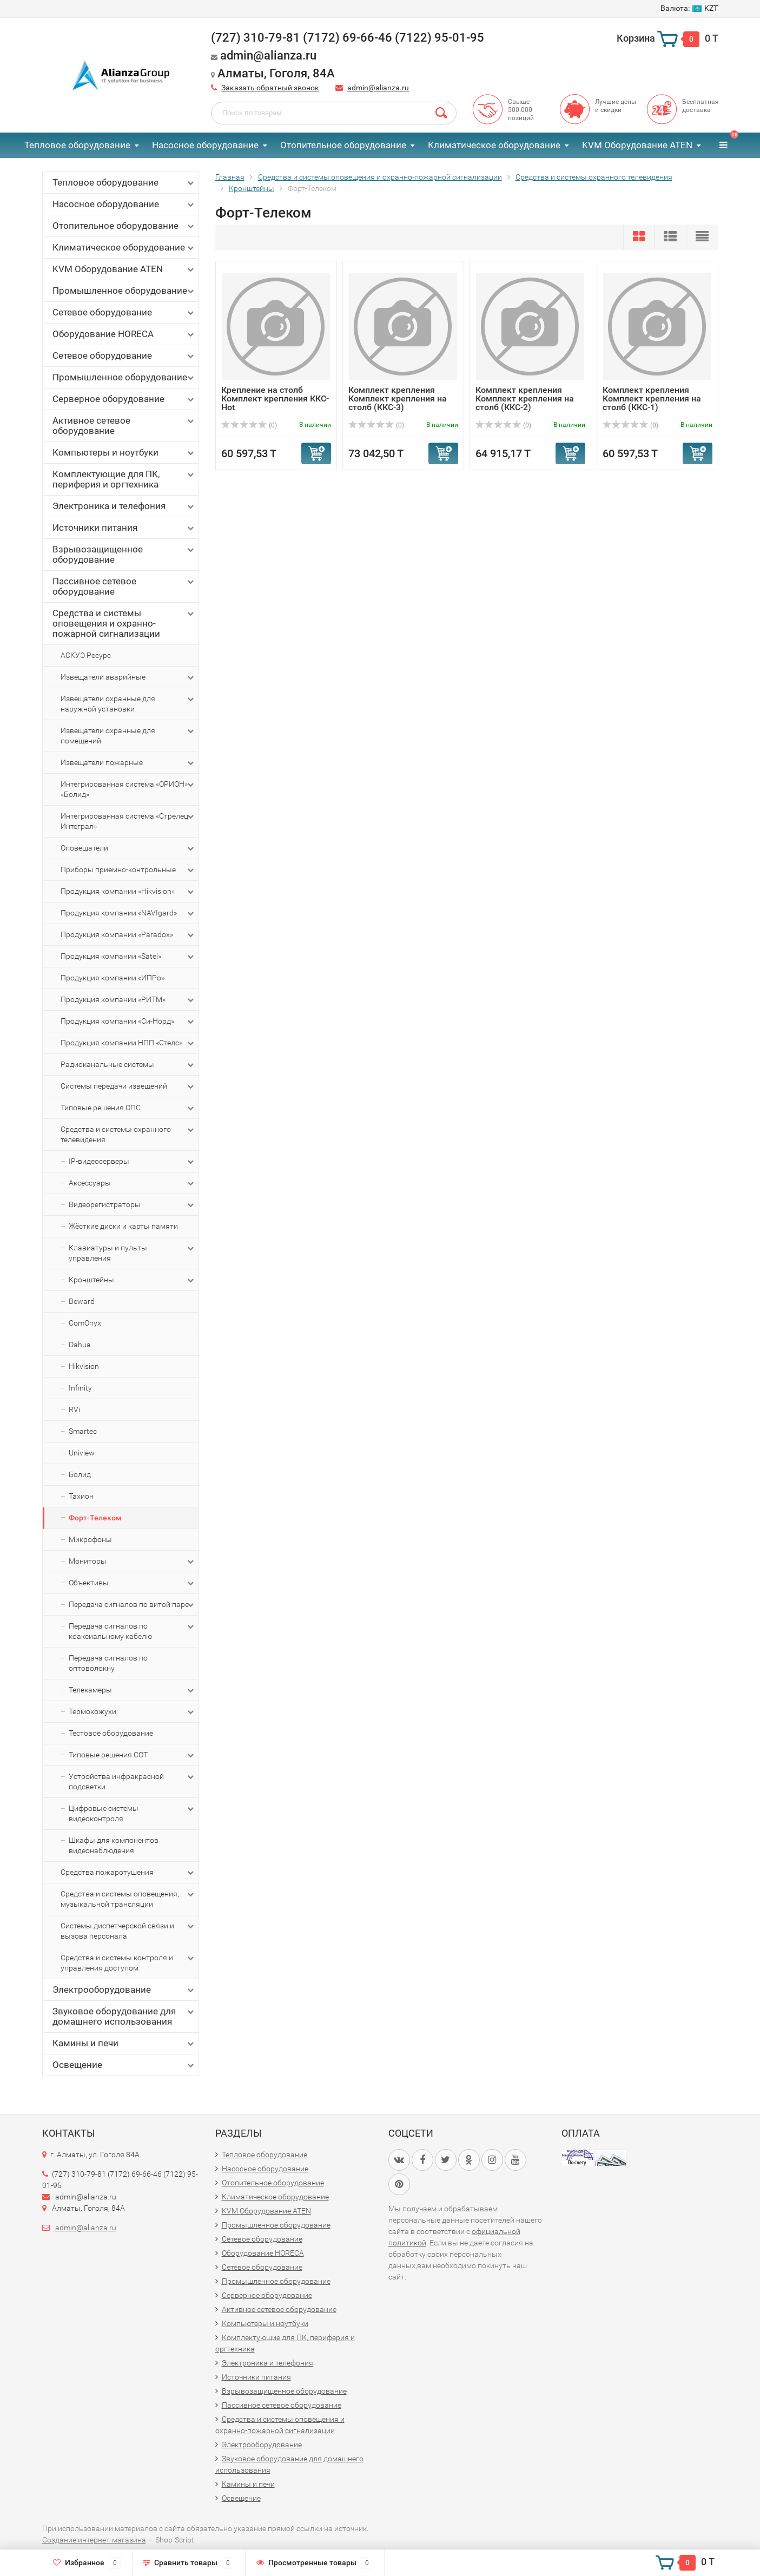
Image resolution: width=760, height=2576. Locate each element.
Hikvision (84, 1366)
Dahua (80, 1344)
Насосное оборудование (205, 145)
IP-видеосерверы (132, 1161)
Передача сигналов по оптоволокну (108, 1662)
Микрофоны (90, 1539)
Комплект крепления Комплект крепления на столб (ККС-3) (397, 398)
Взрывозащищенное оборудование (124, 554)
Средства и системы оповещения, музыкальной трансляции (128, 1898)
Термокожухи (132, 1712)
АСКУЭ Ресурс (86, 655)
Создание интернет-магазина (94, 2539)
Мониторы (132, 1561)
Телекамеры (132, 1690)
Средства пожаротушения (128, 1872)
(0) (249, 425)
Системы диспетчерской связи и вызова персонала (128, 1930)
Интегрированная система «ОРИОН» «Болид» (128, 789)
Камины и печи (124, 2043)
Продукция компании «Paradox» (128, 935)
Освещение (124, 2065)
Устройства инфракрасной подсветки (132, 1781)
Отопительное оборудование (343, 145)
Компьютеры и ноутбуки (124, 452)
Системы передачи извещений (128, 1086)
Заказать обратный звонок (270, 87)
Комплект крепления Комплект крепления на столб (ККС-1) (652, 398)
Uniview (82, 1452)
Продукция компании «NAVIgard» (128, 913)
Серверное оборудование (124, 399)
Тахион (81, 1496)
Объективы (132, 1583)
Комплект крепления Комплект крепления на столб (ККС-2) (524, 398)
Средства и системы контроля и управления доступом (128, 1962)
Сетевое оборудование (124, 312)
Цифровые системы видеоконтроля (132, 1813)
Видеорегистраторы (132, 1205)
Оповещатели (128, 848)
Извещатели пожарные (128, 762)
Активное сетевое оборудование (124, 425)
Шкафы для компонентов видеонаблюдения (113, 1845)
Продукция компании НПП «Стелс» (128, 1043)
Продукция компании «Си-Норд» (128, 1021)
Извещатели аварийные (128, 677)
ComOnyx (85, 1323)
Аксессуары (132, 1183)
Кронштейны (132, 1280)
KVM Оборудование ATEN (637, 145)
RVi (74, 1409)
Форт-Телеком (95, 1517)
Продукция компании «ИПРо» (112, 977)
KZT (689, 8)
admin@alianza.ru (378, 87)
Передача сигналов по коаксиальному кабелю (132, 1631)
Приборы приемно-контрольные (128, 870)
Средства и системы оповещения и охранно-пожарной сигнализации (124, 623)
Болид (80, 1474)
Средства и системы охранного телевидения (128, 1134)
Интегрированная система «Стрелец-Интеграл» (128, 821)
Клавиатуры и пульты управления (132, 1252)
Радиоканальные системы (128, 1064)
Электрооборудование (124, 1989)
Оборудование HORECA (124, 334)
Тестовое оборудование (111, 1733)
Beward (82, 1301)
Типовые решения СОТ (132, 1755)
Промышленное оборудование (124, 291)
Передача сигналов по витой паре (132, 1604)
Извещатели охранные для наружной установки (128, 703)
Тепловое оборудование (77, 145)
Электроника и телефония (124, 506)
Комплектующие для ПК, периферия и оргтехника (124, 479)
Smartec (83, 1431)
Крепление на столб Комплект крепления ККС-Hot (275, 398)
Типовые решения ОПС (128, 1108)
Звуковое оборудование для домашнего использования (124, 2016)
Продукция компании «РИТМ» (128, 999)
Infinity (80, 1387)
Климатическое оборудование (494, 145)
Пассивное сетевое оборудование (124, 586)
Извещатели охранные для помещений (128, 735)
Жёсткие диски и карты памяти (123, 1226)
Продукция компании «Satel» (128, 956)
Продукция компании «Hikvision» (128, 891)
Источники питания (124, 527)
